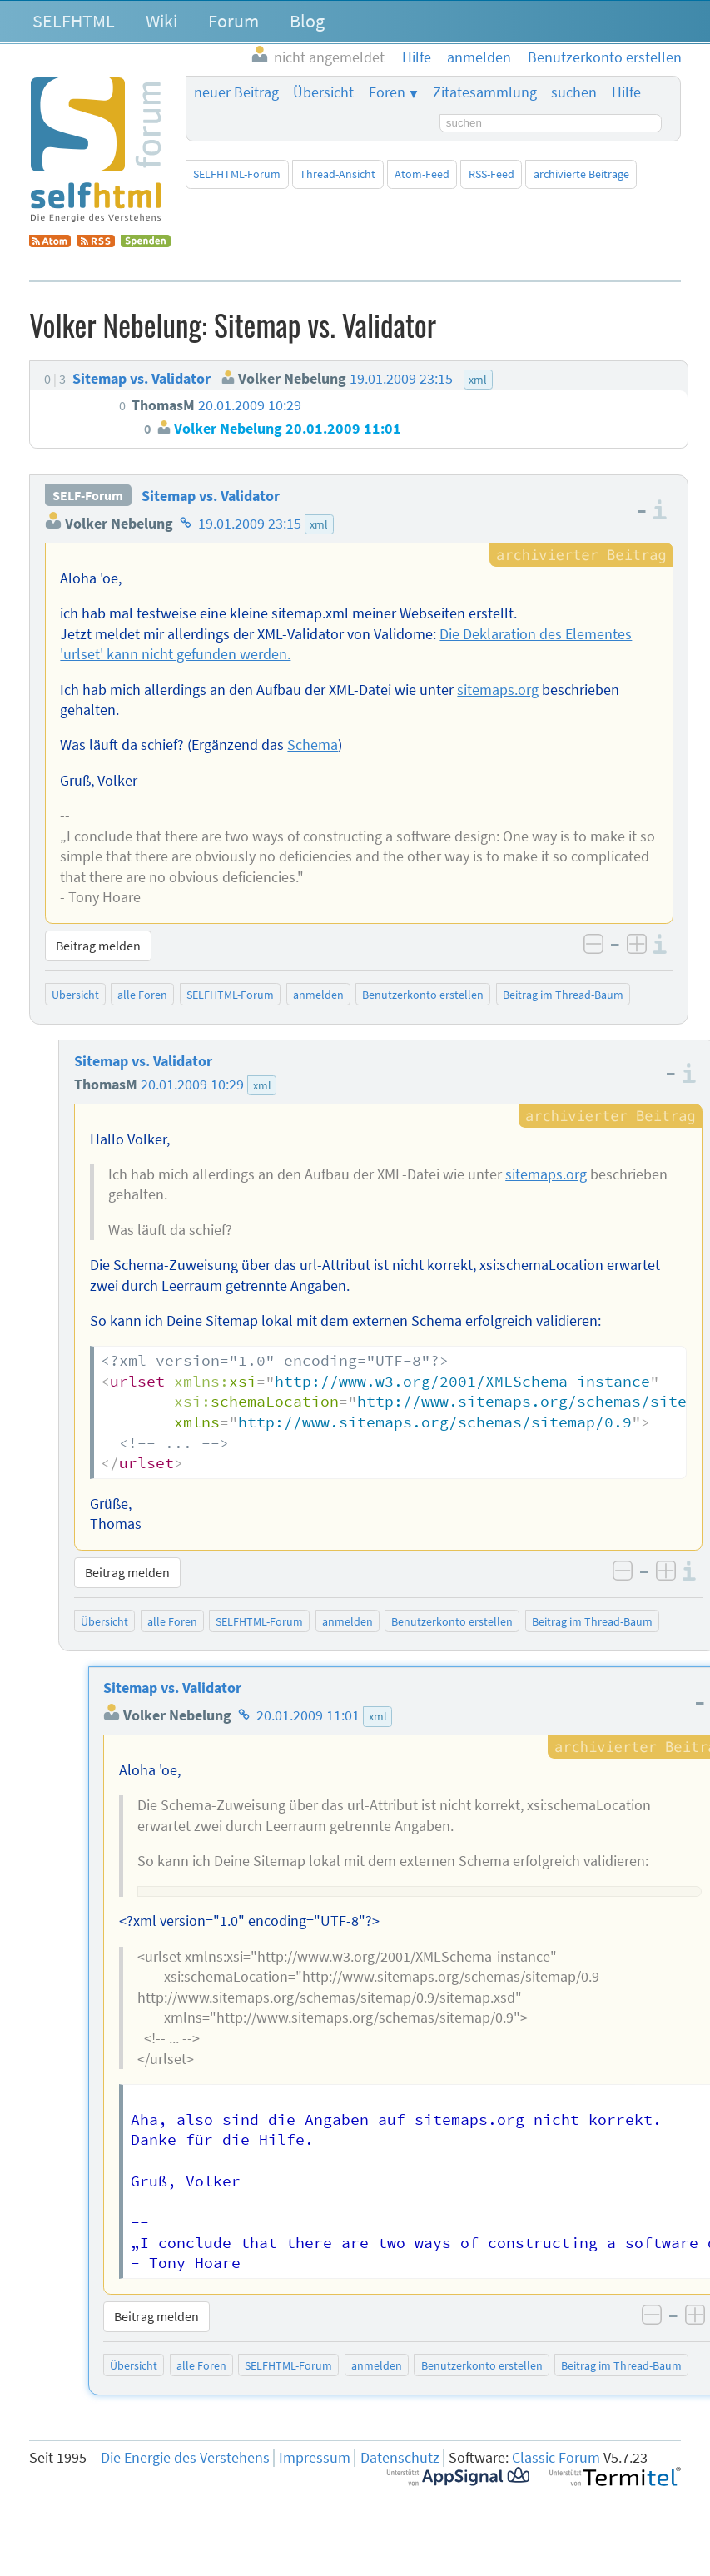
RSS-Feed (491, 173)
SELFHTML (73, 20)
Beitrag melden (98, 945)
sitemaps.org (498, 690)
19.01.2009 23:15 (249, 523)
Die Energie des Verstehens (185, 2458)
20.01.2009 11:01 (308, 1715)
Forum (233, 20)
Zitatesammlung (485, 92)
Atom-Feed (422, 173)
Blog (307, 20)
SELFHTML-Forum (237, 173)
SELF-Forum (87, 496)
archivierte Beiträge (581, 173)
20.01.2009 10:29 (192, 1084)
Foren (387, 92)
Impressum (314, 2458)
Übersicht (323, 92)
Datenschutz (399, 2458)
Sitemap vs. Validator (211, 496)
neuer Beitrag (236, 92)
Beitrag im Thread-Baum (563, 994)
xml (319, 524)
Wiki (161, 20)
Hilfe (626, 92)
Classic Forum (556, 2458)
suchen (574, 92)
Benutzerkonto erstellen (423, 994)
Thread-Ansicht (337, 173)
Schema (312, 745)
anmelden (318, 994)
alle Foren (142, 994)
